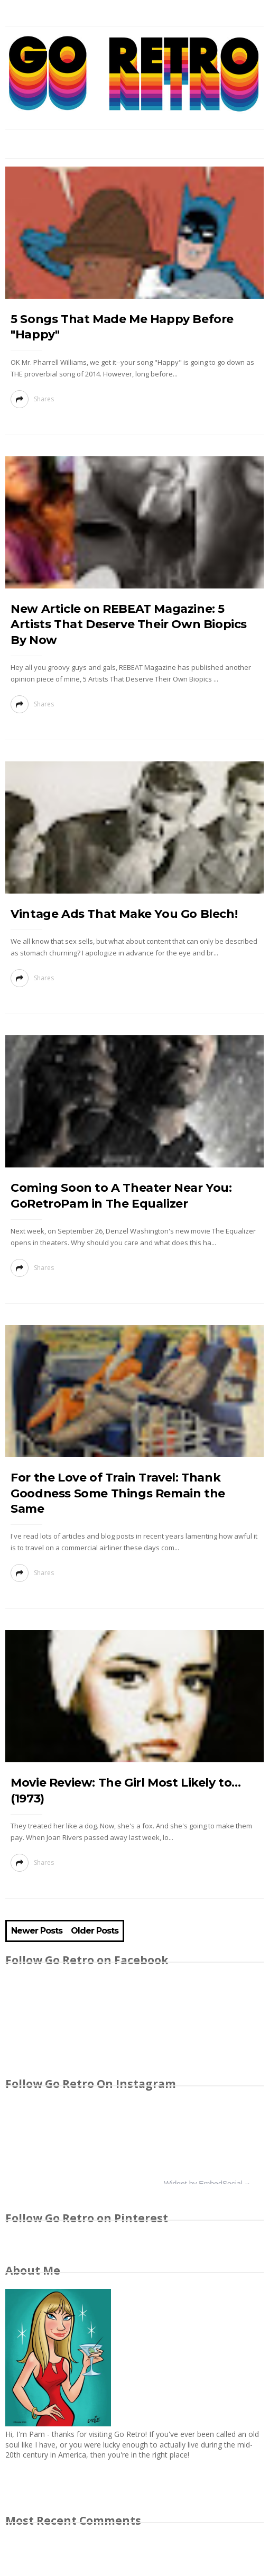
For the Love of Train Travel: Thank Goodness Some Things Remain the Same (118, 1493)
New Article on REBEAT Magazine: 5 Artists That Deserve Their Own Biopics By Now (129, 624)
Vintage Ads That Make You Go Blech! (124, 914)
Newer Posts (36, 1931)
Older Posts (94, 1931)
